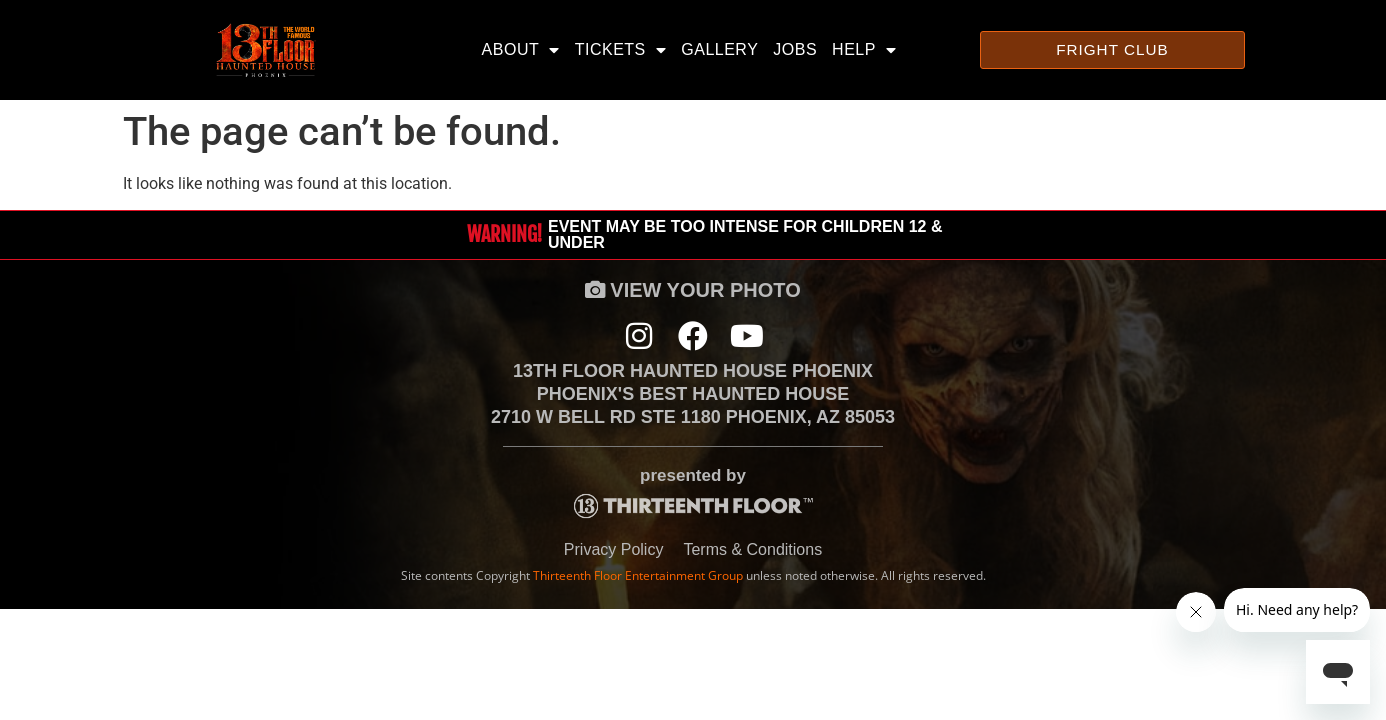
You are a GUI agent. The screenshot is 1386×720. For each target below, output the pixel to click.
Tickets (621, 50)
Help (864, 50)
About (521, 50)
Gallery (719, 49)
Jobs (795, 49)
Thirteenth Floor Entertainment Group (638, 579)
